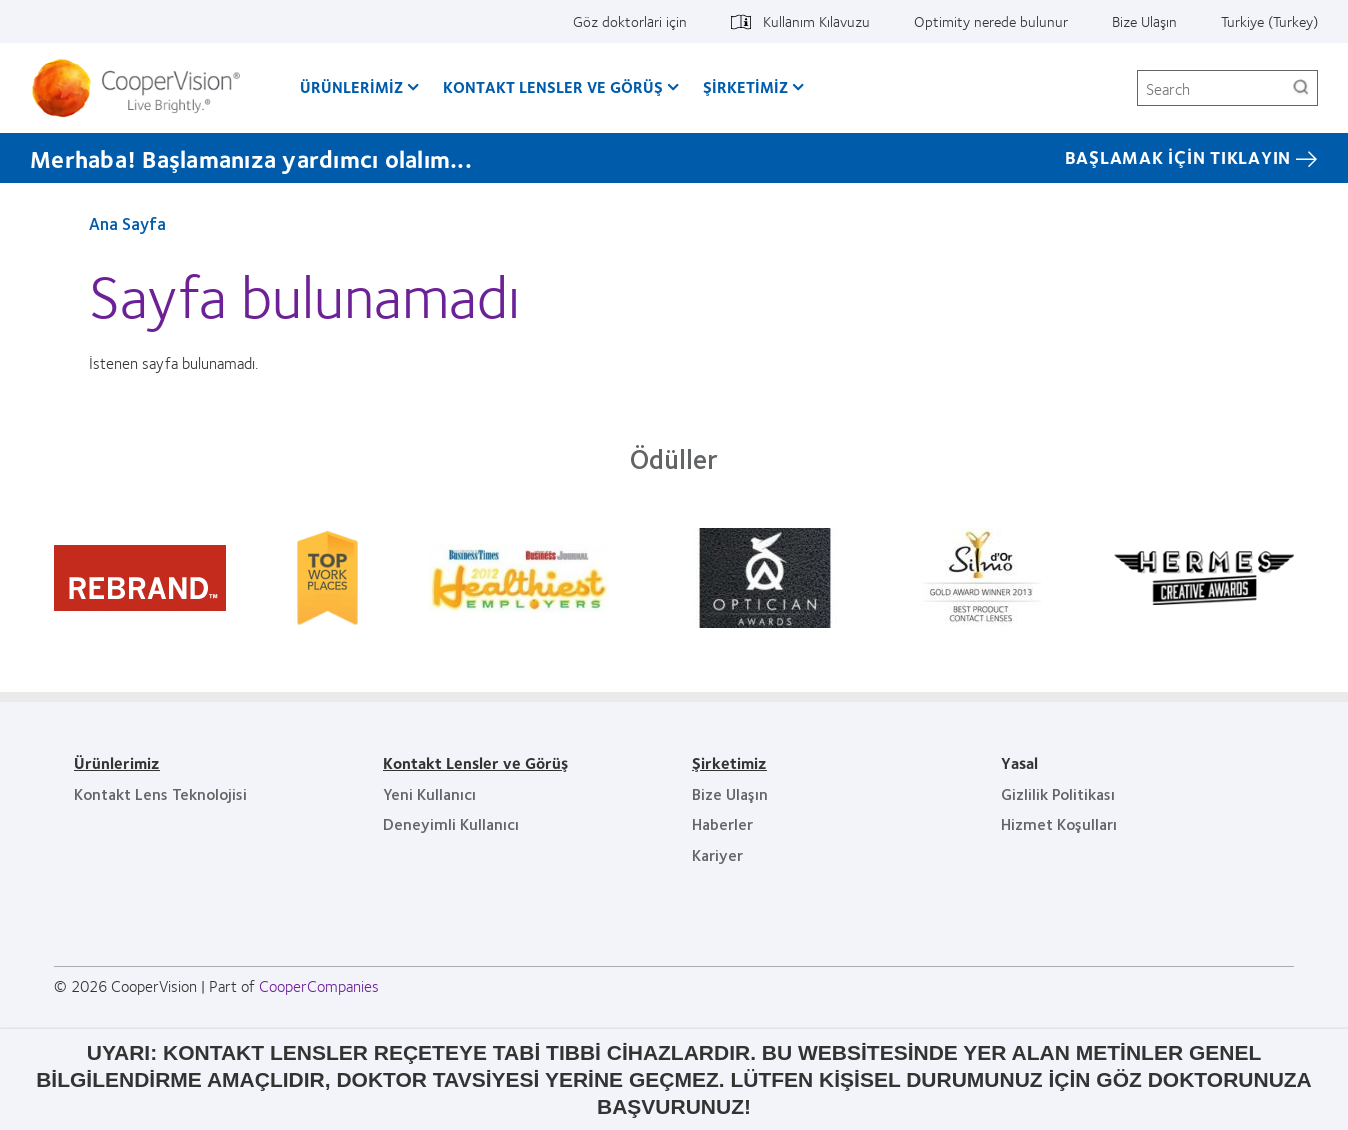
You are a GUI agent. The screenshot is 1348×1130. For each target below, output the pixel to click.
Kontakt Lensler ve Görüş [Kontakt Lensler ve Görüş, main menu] (553, 86)
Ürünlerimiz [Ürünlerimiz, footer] (117, 762)
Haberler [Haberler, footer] (722, 823)
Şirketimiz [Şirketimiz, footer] (729, 762)
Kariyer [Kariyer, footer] (717, 854)
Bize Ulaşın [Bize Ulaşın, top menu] (1144, 21)
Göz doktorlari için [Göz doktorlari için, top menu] (630, 21)
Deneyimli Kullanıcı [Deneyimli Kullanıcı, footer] (451, 823)
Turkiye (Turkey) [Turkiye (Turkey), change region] (1269, 21)
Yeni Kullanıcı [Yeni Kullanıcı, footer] (429, 793)
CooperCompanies (319, 985)
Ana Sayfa (127, 223)
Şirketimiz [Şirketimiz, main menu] (745, 86)
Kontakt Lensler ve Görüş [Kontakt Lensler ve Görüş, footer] (475, 762)
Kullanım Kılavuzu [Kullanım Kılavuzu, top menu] (816, 21)
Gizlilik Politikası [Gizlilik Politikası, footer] (1058, 793)
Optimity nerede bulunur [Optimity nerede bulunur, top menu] (991, 21)
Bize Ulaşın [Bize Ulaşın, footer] (730, 793)
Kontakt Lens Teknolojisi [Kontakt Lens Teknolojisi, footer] (160, 793)
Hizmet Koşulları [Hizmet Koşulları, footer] (1059, 823)
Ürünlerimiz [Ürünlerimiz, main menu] (351, 86)
